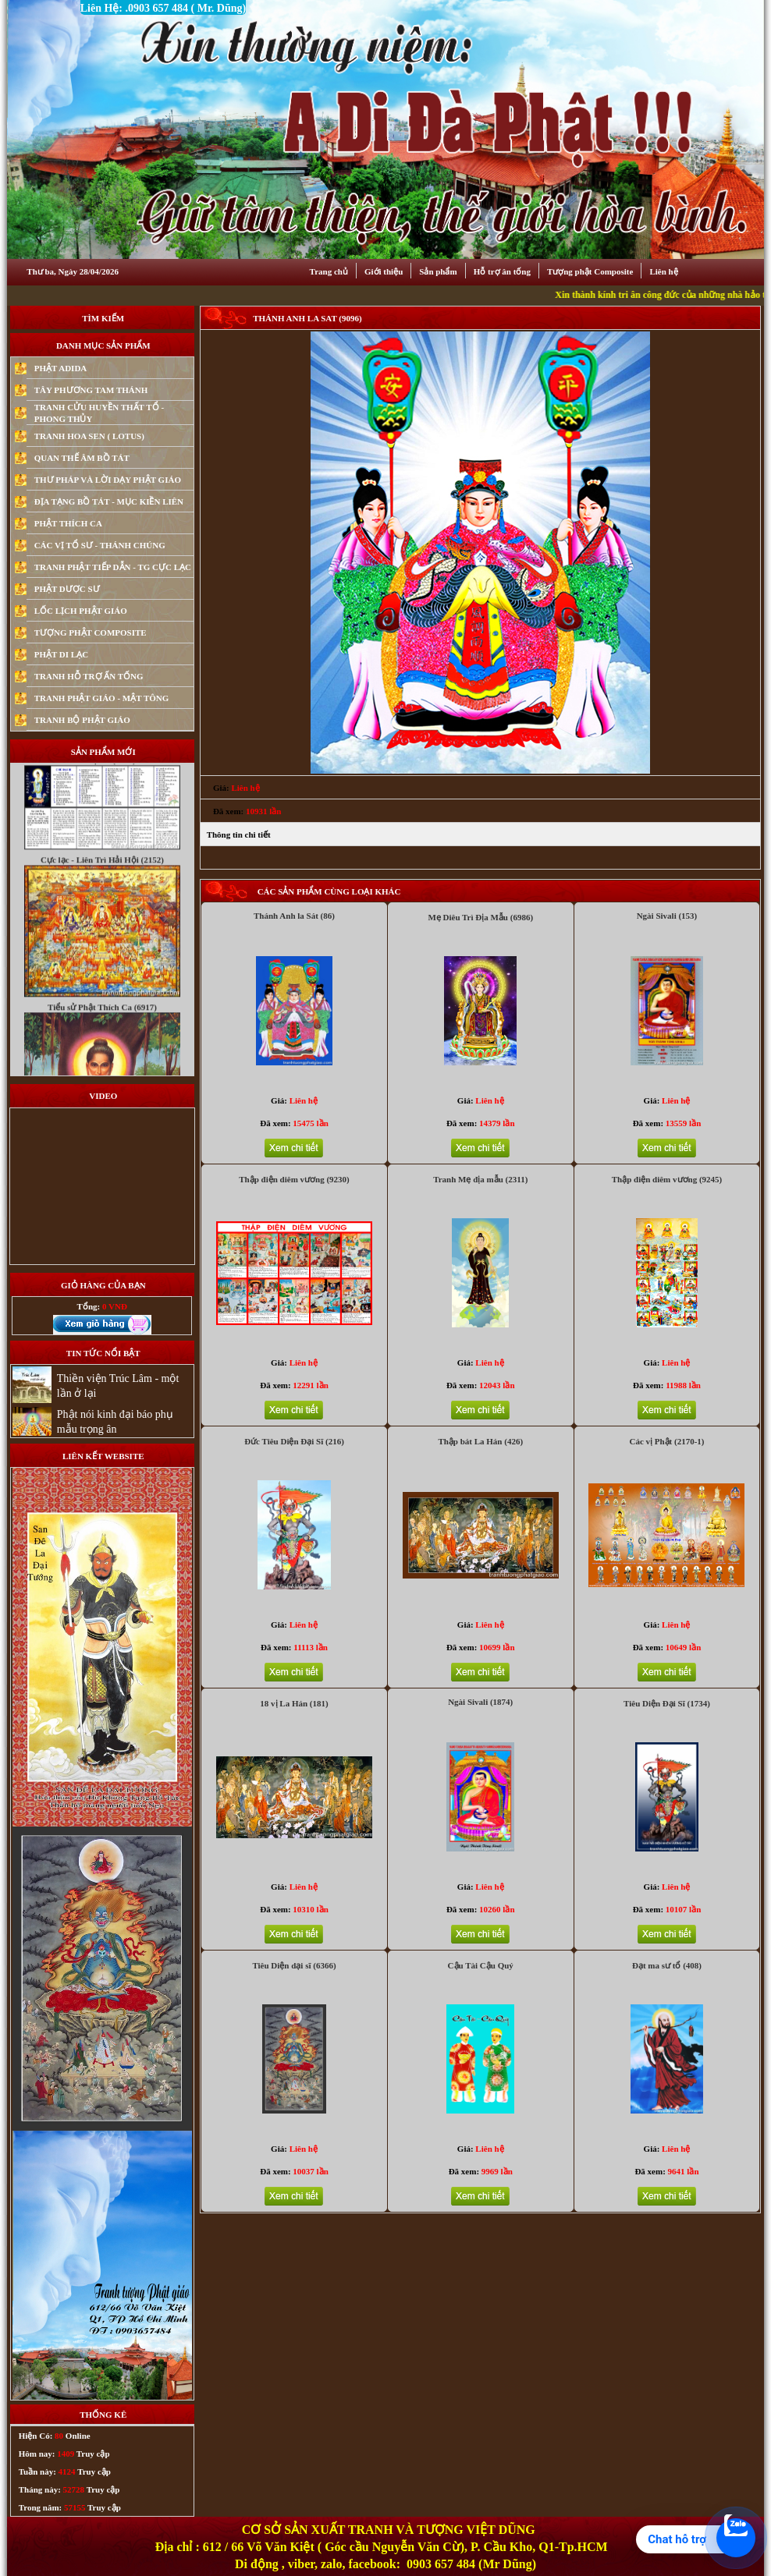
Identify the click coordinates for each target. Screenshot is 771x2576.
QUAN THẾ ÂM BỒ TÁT (82, 457)
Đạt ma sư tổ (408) (667, 1965)
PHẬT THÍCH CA (68, 523)
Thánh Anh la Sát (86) (294, 915)
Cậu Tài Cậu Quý (480, 1965)
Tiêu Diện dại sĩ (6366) (294, 1965)
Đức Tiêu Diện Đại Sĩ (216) (294, 1441)
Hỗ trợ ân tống (502, 271)
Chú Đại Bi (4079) (102, 786)
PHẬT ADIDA (60, 368)
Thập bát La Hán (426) (480, 1441)
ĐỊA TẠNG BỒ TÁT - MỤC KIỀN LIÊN (108, 501)
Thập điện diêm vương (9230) (294, 1179)
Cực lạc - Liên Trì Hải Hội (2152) (102, 886)
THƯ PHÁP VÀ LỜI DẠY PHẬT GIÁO (107, 479)
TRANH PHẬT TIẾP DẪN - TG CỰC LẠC (112, 567)
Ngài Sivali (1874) (480, 1701)
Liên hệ (663, 271)
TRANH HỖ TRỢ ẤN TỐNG (89, 676)
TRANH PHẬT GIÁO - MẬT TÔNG (101, 698)
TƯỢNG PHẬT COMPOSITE (90, 632)
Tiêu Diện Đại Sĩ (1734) (667, 1703)
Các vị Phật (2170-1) (666, 1441)
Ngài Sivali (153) (667, 915)
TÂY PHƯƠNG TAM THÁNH (91, 390)
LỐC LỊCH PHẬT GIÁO (80, 610)
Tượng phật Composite (590, 271)
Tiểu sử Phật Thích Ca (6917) (102, 1033)
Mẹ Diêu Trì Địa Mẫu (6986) (480, 917)
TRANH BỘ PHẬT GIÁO (82, 720)
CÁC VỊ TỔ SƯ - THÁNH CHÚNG (99, 545)
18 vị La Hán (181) (294, 1703)
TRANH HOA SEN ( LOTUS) (89, 436)
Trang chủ (329, 271)
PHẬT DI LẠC (61, 654)
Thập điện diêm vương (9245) (667, 1179)
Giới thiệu (383, 271)
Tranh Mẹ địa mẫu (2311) (480, 1179)
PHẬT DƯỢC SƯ (67, 589)
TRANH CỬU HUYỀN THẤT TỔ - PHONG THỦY (99, 412)
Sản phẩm (438, 271)
